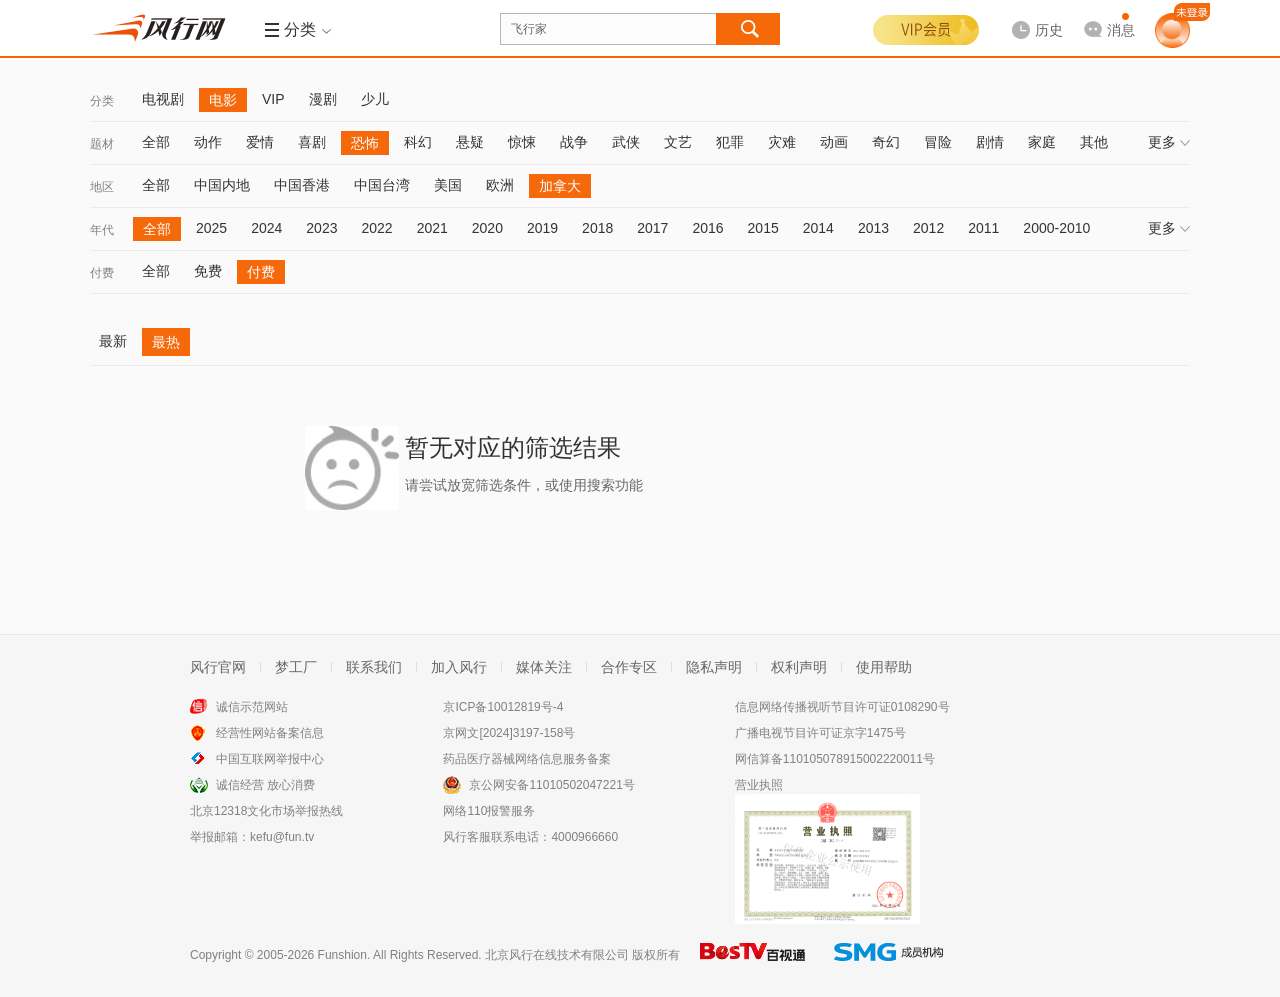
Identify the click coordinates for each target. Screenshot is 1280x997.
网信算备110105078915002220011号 (835, 759)
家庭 (1042, 142)
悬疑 (470, 142)
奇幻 (886, 142)
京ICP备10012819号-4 (503, 707)
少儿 (375, 99)
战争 (574, 142)
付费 (102, 273)
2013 (873, 228)
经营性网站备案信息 (270, 733)
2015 (763, 228)
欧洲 (500, 185)
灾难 (782, 142)
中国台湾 (382, 185)
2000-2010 (1056, 228)
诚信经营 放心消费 (265, 785)
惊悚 (522, 142)
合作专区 (629, 667)
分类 (102, 101)
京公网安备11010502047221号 (551, 785)
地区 (102, 187)
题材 (102, 144)
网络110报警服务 (489, 811)
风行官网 (218, 667)
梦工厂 (296, 667)
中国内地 (222, 185)
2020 (487, 228)
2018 (597, 228)
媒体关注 (544, 667)
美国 (448, 185)
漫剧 (323, 99)
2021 (432, 228)
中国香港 (302, 185)
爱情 (260, 142)
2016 (707, 228)
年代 (102, 230)
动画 (834, 142)
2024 (266, 228)
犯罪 (730, 142)
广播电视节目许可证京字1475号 (820, 733)
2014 (818, 228)
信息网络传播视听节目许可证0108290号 (842, 707)
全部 (156, 142)
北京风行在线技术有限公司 (557, 955)
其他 (1094, 142)
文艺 (678, 142)
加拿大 (560, 186)
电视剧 (163, 99)
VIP (273, 99)
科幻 (418, 142)
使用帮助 (884, 667)
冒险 (938, 142)
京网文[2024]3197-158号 (509, 733)
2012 (928, 228)
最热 (166, 342)
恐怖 (365, 143)
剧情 (990, 142)
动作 (208, 142)
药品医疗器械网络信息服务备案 (527, 759)
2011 (983, 228)
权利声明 (799, 667)
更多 (1169, 142)
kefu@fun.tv (282, 837)
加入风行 (459, 667)
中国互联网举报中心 (270, 759)
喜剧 (312, 142)
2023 (321, 228)
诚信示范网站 (252, 707)
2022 (376, 228)
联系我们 (374, 667)
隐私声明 (714, 667)
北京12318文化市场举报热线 (266, 811)
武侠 (626, 142)
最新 (113, 341)
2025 (211, 228)
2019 (542, 228)
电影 (223, 100)
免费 (208, 271)
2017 (652, 228)
